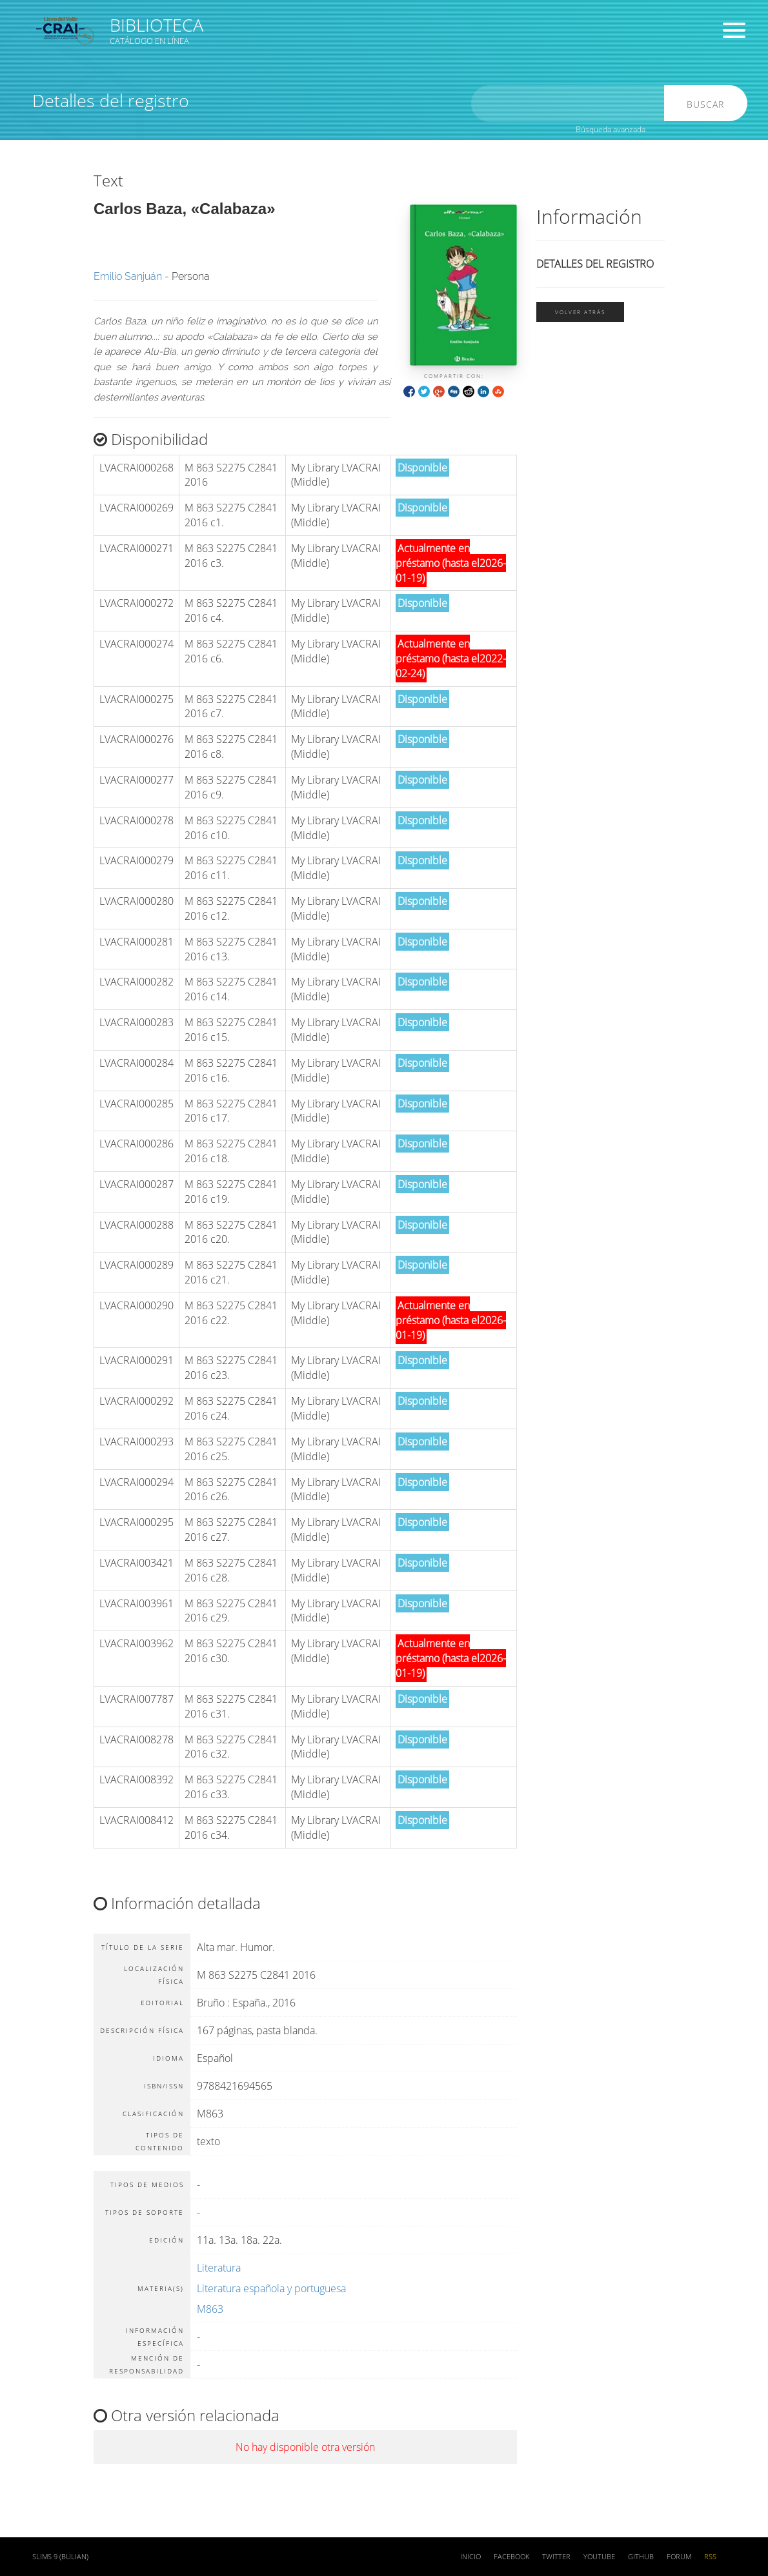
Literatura (219, 2268)
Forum (679, 2556)
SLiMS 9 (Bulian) (60, 2556)
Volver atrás (580, 311)
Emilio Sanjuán (128, 276)
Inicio (470, 2556)
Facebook (511, 2556)
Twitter (556, 2556)
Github (641, 2556)
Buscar (707, 104)
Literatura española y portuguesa (271, 2288)
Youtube (599, 2556)
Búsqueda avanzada (610, 129)
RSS (710, 2556)
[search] (570, 103)
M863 (210, 2309)
